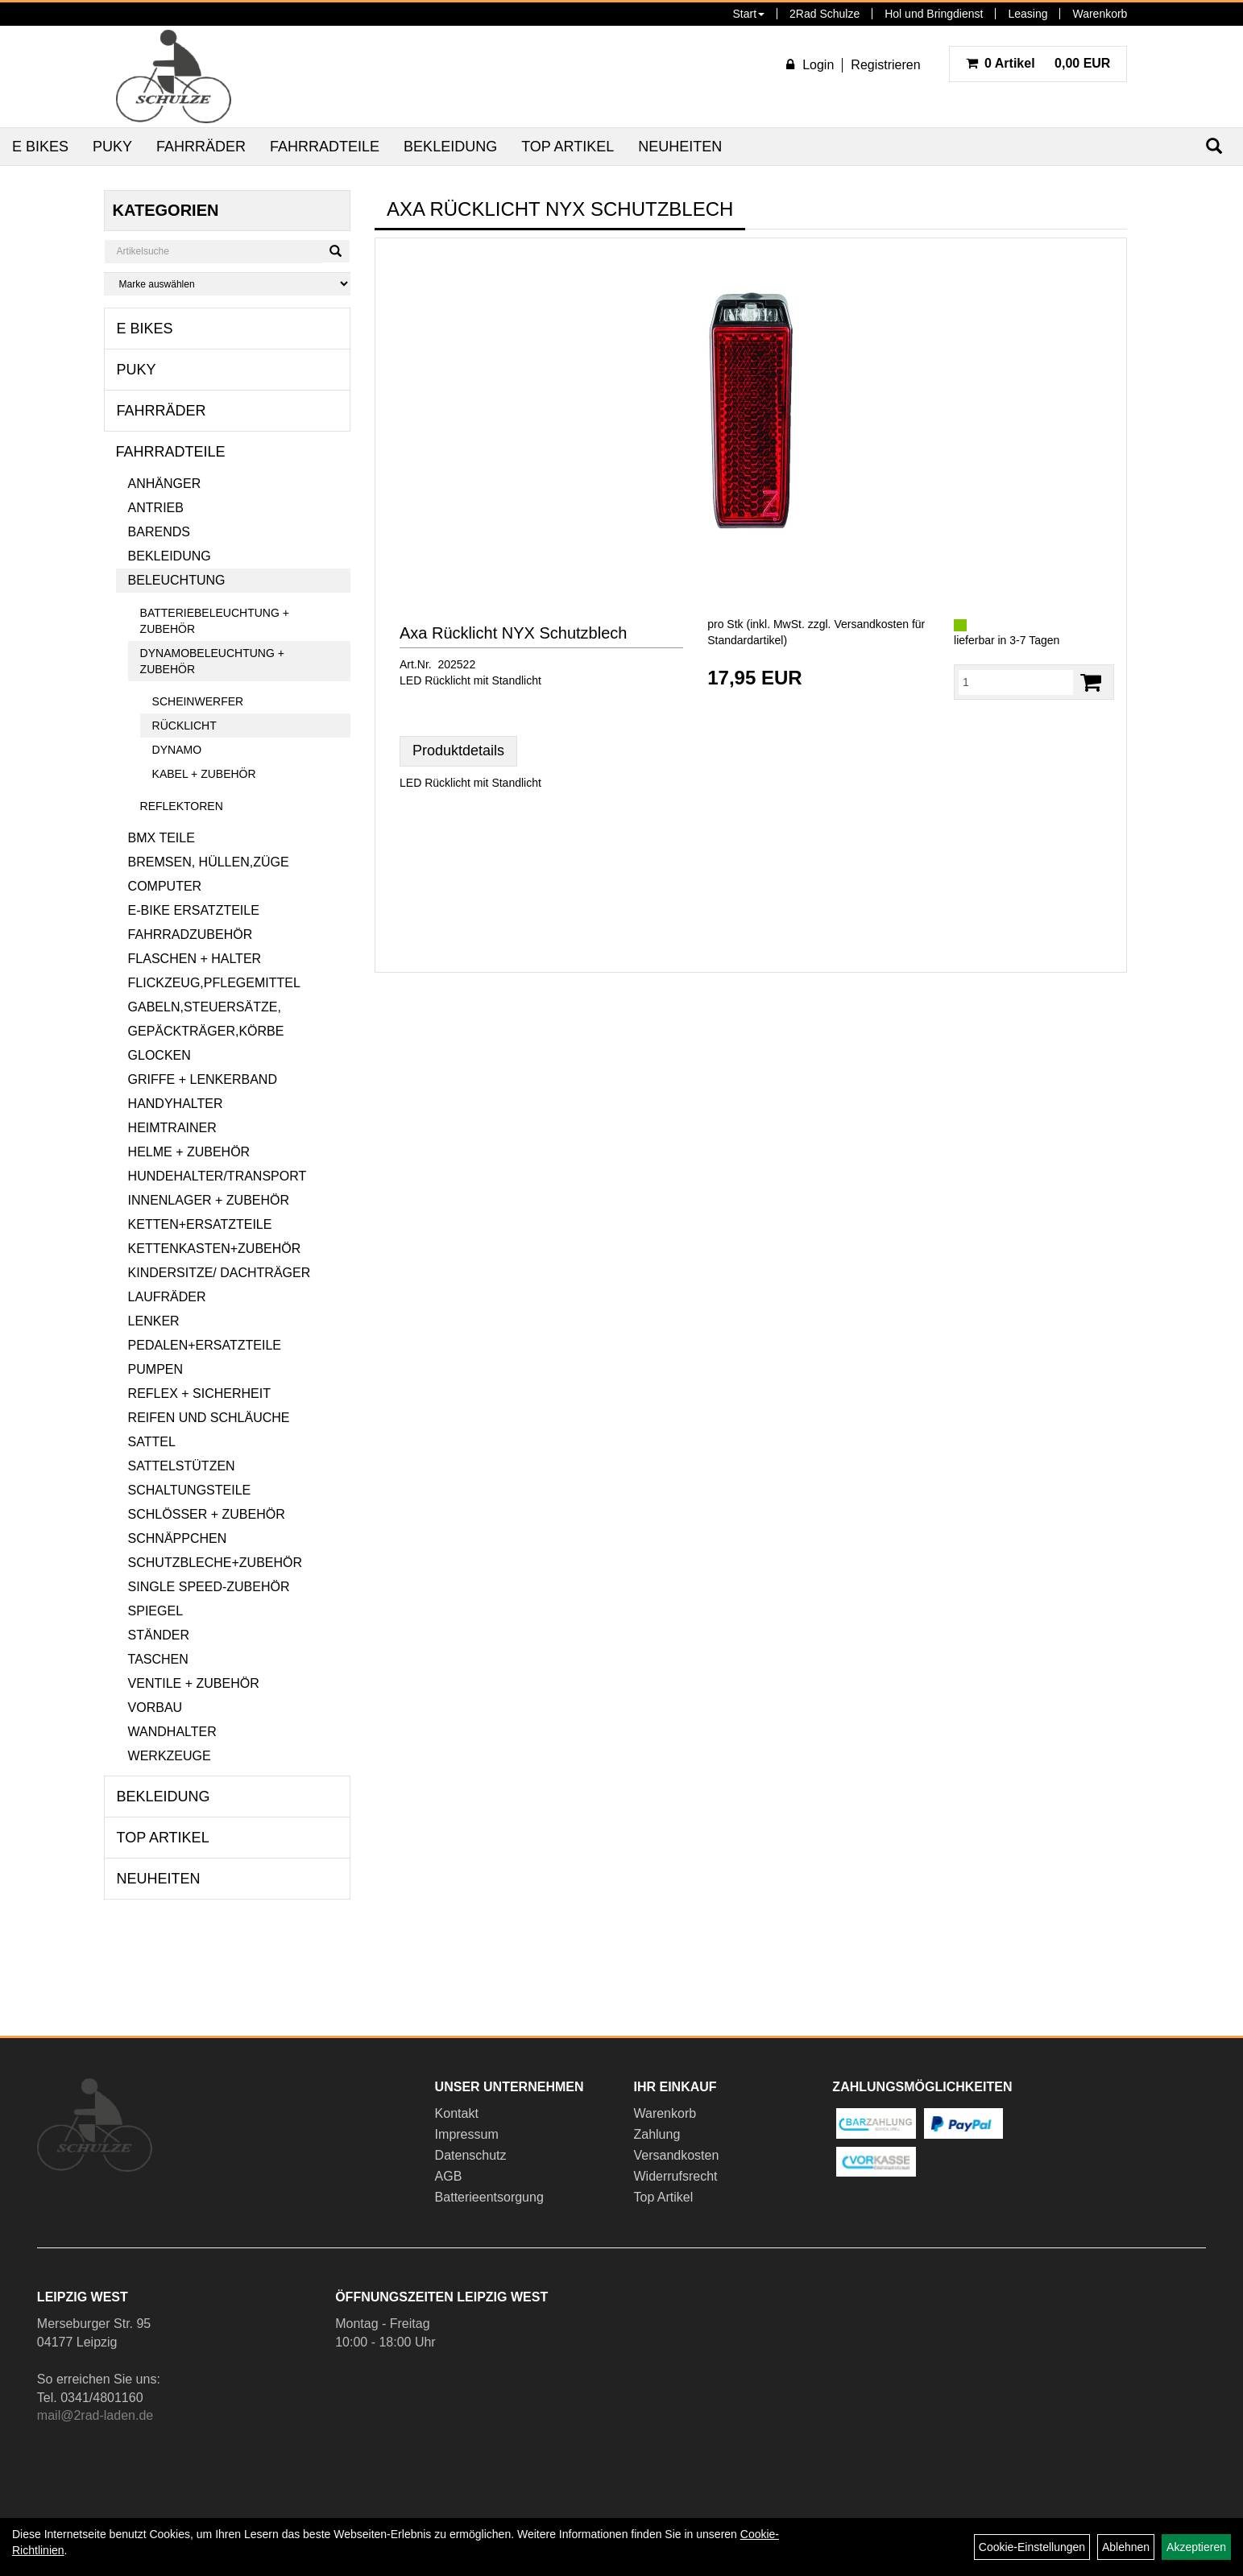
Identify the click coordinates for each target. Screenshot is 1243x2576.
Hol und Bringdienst (934, 13)
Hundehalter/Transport (217, 1176)
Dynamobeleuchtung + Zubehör (212, 661)
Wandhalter (172, 1732)
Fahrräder (201, 147)
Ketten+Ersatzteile (200, 1224)
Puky (112, 147)
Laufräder (167, 1297)
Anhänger (164, 483)
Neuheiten (680, 147)
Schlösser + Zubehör (206, 1514)
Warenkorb (1099, 13)
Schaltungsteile (189, 1490)
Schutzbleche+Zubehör (215, 1562)
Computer (165, 886)
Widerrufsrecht (675, 2176)
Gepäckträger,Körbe (206, 1031)
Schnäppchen (177, 1538)
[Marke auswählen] (227, 284)
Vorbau (155, 1707)
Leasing (1027, 13)
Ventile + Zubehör (193, 1683)
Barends (159, 532)
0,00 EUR (1038, 63)
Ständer (158, 1635)
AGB (448, 2176)
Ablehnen (1126, 2547)
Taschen (158, 1659)
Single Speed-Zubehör (209, 1587)
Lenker (154, 1321)
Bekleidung (450, 147)
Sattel (152, 1442)
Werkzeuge (169, 1756)
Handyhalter (175, 1103)
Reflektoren (181, 806)
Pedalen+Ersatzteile (204, 1345)
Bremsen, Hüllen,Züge (208, 862)
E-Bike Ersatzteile (193, 910)
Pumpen (155, 1369)
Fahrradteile (324, 147)
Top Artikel (567, 147)
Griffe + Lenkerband (202, 1079)
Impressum (467, 2134)
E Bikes (40, 147)
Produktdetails (458, 750)
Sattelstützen (181, 1466)
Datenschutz (471, 2155)
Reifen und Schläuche (209, 1417)
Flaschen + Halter (195, 958)
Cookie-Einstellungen (1032, 2547)
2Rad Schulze (824, 13)
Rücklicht (184, 725)
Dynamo (176, 749)
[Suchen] (335, 251)
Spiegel (155, 1611)
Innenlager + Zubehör (208, 1200)
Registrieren (885, 65)
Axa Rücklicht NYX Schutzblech (513, 633)
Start (748, 13)
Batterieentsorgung (489, 2197)
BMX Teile (161, 838)
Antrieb (156, 508)
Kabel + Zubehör (204, 773)
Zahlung (656, 2134)
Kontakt (457, 2113)
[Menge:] (1016, 682)
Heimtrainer (172, 1128)
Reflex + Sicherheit (199, 1393)
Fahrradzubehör (190, 934)
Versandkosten (676, 2155)
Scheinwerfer (198, 701)
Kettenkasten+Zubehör (214, 1248)
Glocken (159, 1055)
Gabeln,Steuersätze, (204, 1007)
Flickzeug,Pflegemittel (214, 983)
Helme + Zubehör (189, 1152)
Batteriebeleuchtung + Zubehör (214, 620)
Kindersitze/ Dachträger (219, 1273)
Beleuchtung (177, 580)
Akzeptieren (1196, 2547)
